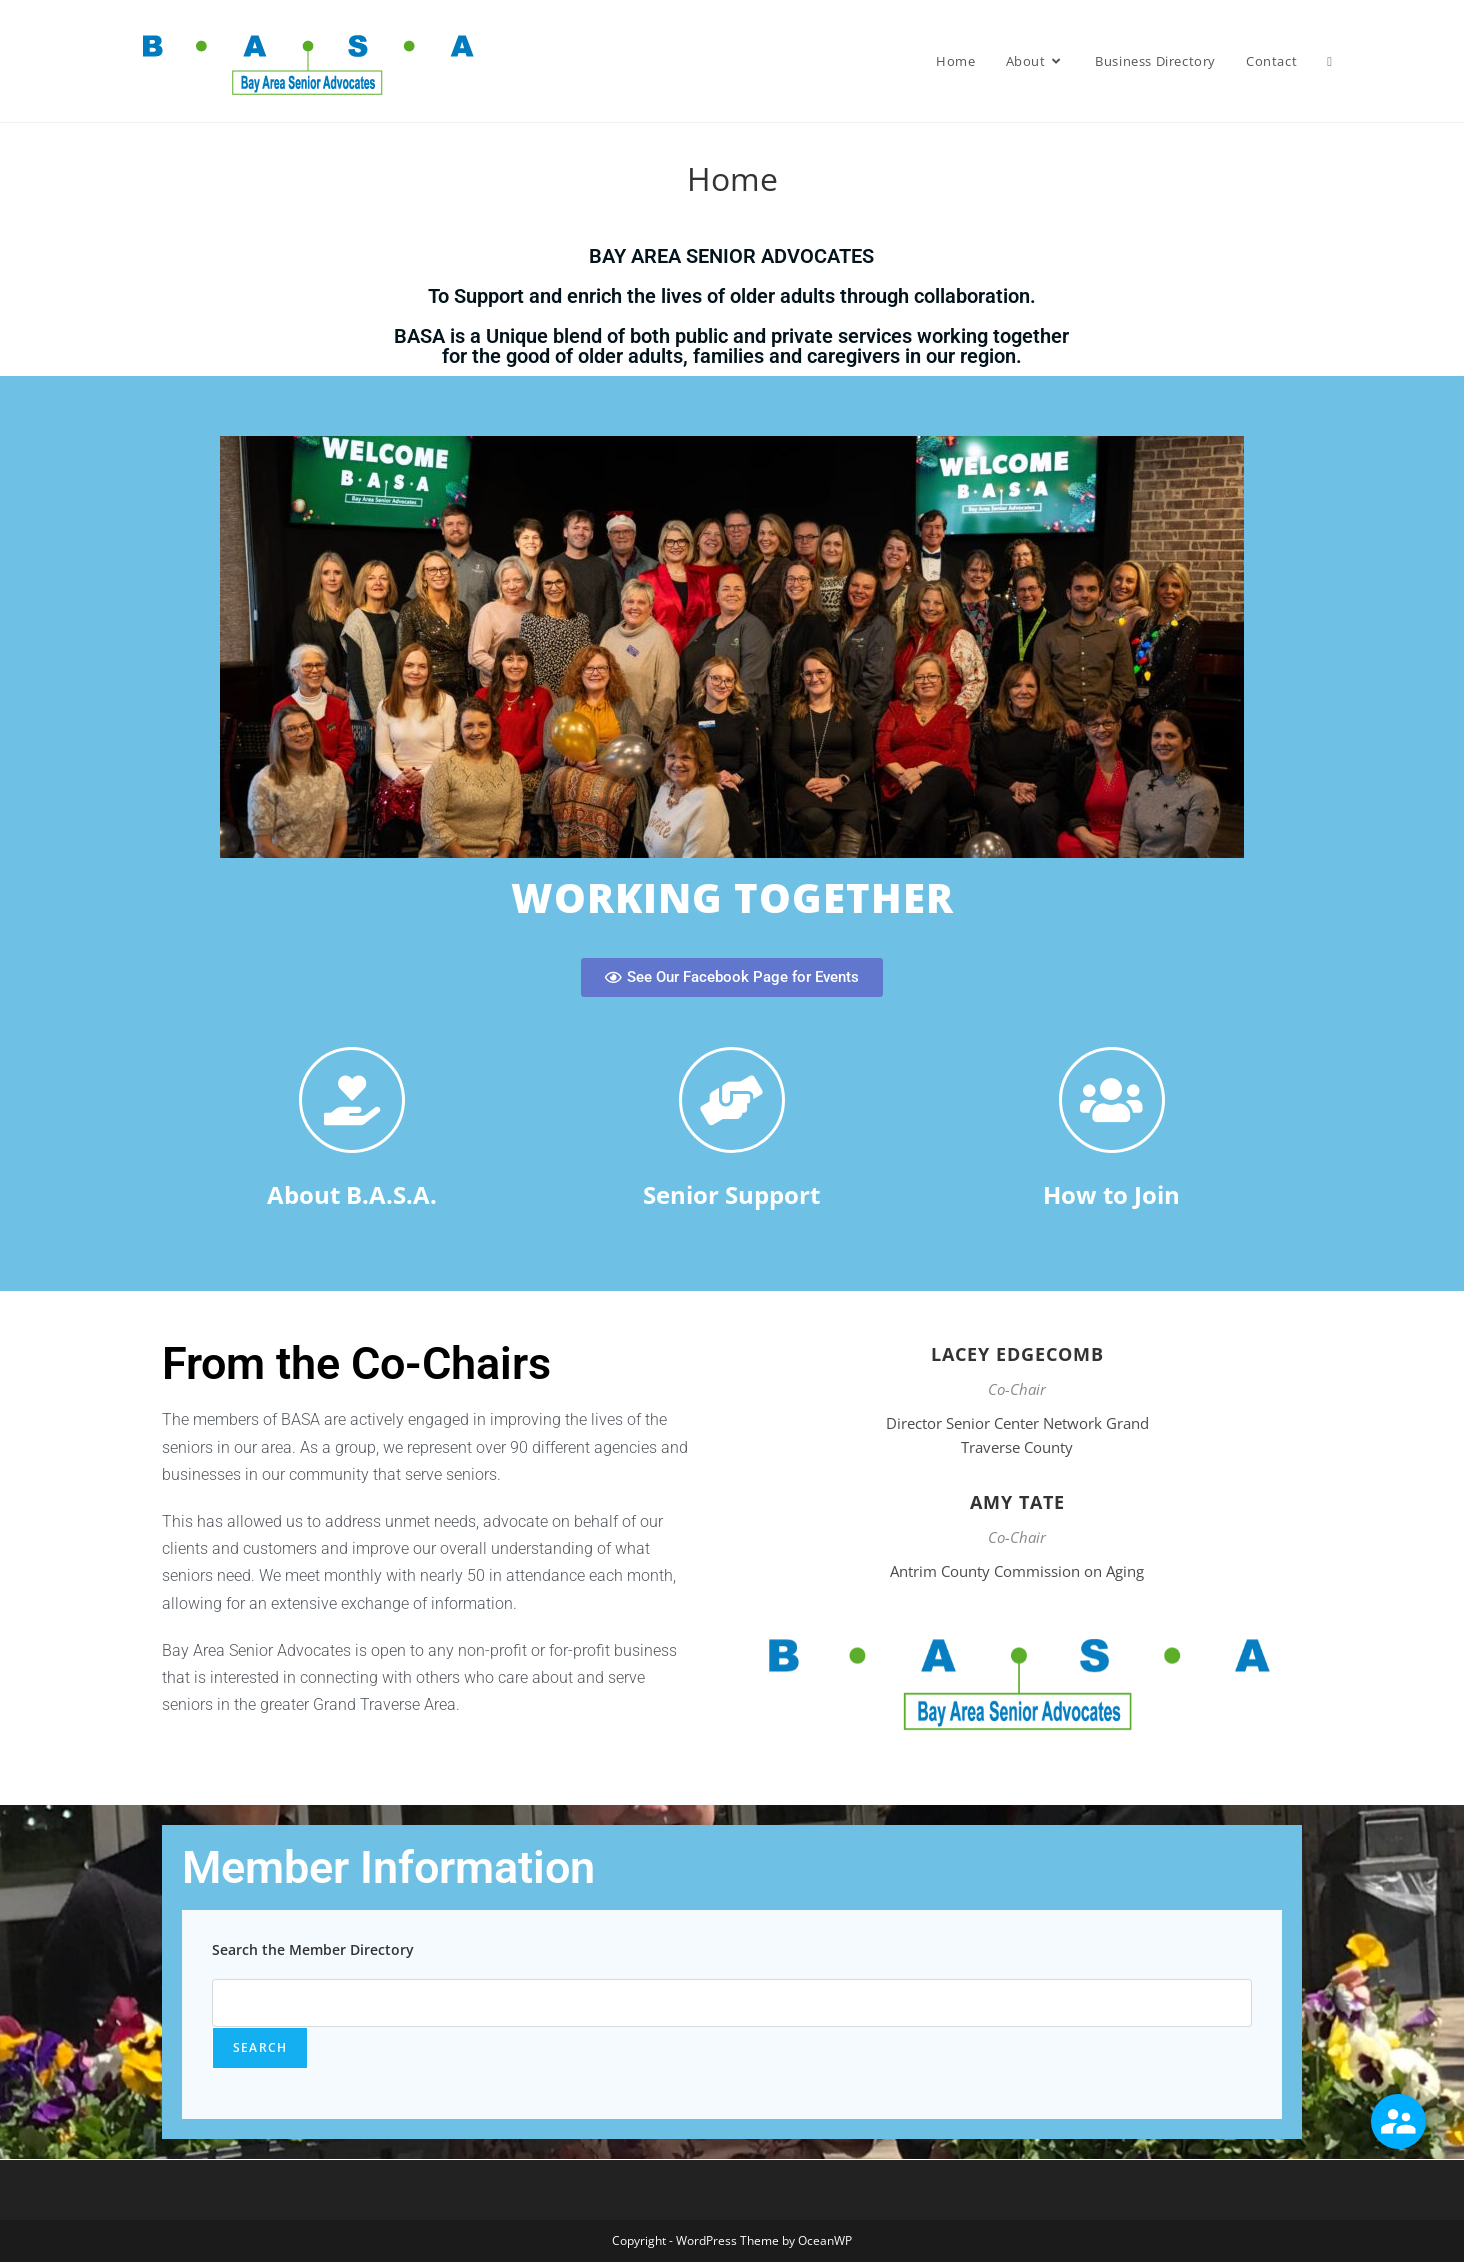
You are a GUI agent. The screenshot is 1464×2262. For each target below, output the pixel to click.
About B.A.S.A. (352, 1194)
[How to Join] (1112, 1100)
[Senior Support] (732, 1100)
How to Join (1111, 1194)
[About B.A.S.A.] (352, 1100)
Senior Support (731, 1194)
